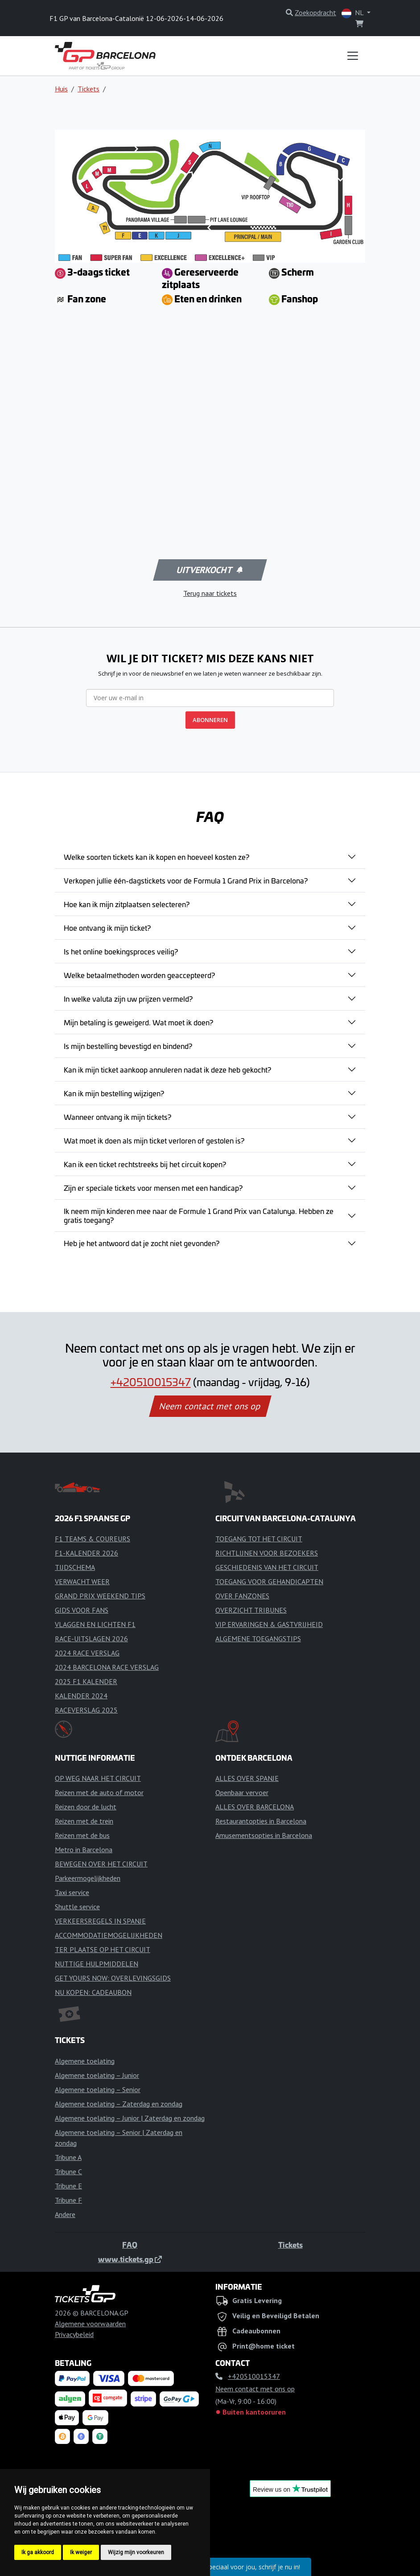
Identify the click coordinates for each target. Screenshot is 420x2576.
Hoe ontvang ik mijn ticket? (107, 928)
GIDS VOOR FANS (81, 1610)
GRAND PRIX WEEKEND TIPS (100, 1595)
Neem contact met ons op (210, 1406)
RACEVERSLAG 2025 (86, 1709)
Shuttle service (77, 1906)
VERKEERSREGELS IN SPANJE (100, 1920)
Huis (61, 88)
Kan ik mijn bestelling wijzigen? (114, 1093)
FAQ (129, 2244)
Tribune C (68, 2171)
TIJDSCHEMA (75, 1567)
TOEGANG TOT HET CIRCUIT (258, 1538)
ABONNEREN (210, 720)
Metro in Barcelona (83, 1849)
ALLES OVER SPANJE (247, 1778)
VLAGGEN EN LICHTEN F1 (95, 1624)
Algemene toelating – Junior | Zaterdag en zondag (130, 2118)
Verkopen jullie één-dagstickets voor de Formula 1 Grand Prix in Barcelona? (186, 880)
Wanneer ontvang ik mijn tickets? (117, 1117)
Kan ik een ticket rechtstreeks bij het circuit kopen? (145, 1164)
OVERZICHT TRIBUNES (251, 1610)
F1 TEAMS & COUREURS (92, 1538)
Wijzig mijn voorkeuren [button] (136, 2552)
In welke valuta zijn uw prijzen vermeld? (128, 998)
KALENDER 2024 (81, 1695)
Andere (65, 2214)
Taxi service (72, 1892)
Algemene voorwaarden (90, 2323)
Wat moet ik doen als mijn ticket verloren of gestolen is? (154, 1140)
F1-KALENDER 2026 (86, 1552)
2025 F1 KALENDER (86, 1681)
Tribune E (68, 2185)
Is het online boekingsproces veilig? (121, 951)
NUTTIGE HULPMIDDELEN (96, 1963)
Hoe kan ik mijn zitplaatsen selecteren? (126, 904)
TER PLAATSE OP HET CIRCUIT (102, 1949)
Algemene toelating (85, 2060)
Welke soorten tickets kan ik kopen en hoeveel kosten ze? (156, 857)
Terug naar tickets (210, 593)
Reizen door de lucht (85, 1806)
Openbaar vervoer (241, 1792)
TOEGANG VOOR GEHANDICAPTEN (269, 1581)
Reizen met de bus (82, 1835)
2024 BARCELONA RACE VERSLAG (107, 1667)
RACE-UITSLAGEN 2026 (91, 1638)
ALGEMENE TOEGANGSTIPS (258, 1638)
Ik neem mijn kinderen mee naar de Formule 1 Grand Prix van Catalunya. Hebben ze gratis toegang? (199, 1215)
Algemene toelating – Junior (97, 2075)
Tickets (88, 88)
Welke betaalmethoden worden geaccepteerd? (139, 975)
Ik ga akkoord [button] (37, 2552)
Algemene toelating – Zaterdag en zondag (118, 2103)
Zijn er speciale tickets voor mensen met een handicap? (153, 1188)
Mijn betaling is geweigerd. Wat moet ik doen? (138, 1022)
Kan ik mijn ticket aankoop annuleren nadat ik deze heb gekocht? (167, 1069)
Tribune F (68, 2200)
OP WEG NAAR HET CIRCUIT (98, 1778)
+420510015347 (151, 1382)
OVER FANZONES (242, 1595)
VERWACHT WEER (82, 1581)
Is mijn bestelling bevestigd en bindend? (128, 1046)
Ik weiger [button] (81, 2552)
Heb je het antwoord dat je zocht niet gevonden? (141, 1243)
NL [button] (353, 13)
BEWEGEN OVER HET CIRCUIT (101, 1863)
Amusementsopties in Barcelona (263, 1835)
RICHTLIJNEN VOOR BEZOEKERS (266, 1552)
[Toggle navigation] (352, 56)
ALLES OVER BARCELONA (254, 1806)
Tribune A (68, 2157)
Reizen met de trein (84, 1820)
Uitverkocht (209, 570)
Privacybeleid (74, 2334)
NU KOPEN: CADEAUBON (93, 1992)
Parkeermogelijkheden (87, 1878)
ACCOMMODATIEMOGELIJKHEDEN (108, 1935)
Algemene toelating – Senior (97, 2089)
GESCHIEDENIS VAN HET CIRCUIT (266, 1567)
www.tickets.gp (130, 2259)
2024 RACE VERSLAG (87, 1652)
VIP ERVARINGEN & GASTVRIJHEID (269, 1624)
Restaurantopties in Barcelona (260, 1820)
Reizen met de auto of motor (99, 1792)
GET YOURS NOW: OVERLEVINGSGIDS (113, 1977)
